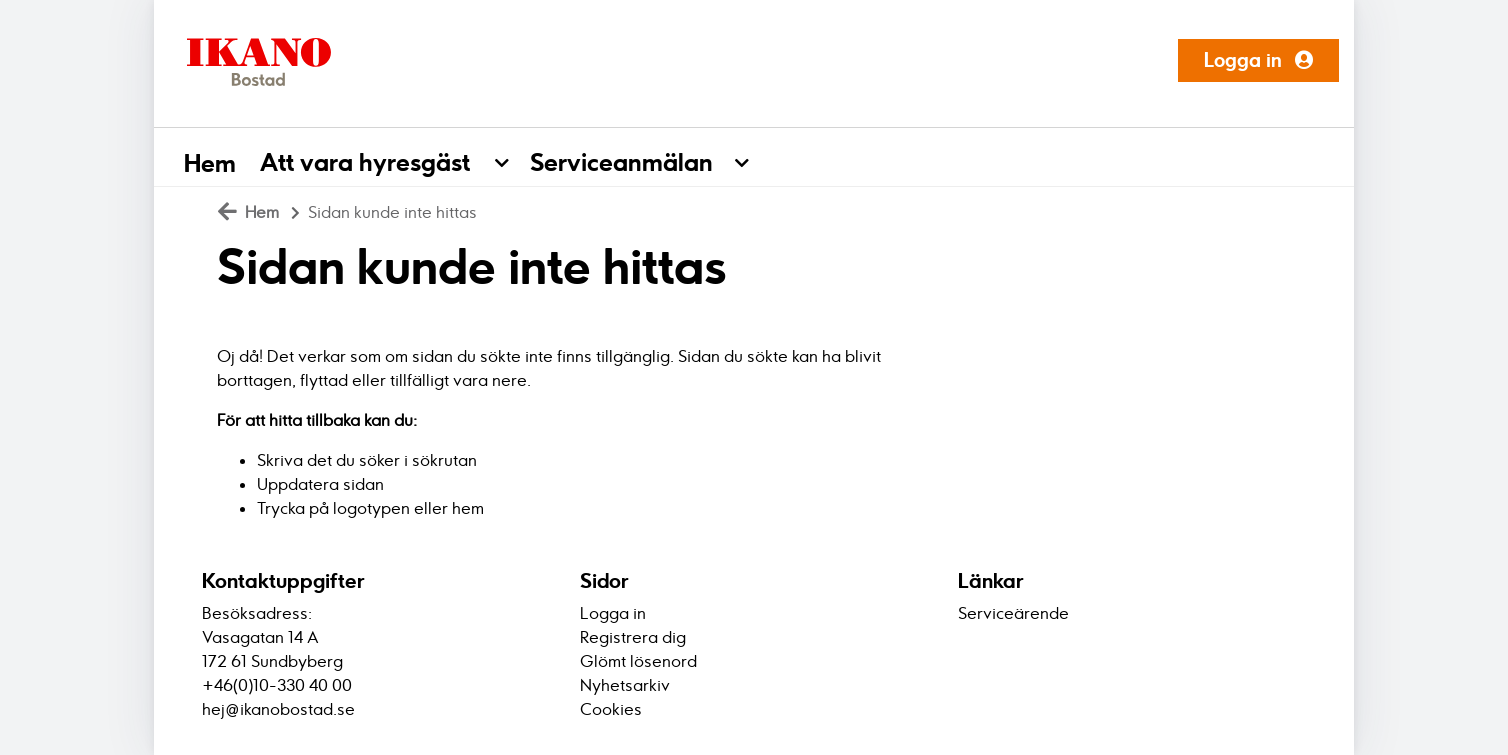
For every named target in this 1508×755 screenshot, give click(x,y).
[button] (512, 157)
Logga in (1258, 60)
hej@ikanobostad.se (278, 709)
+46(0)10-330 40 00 (277, 685)
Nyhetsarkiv (625, 685)
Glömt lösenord (638, 661)
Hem (210, 163)
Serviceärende (1013, 613)
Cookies (611, 709)
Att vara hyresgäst (365, 162)
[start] (251, 60)
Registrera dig (633, 637)
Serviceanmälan (621, 162)
